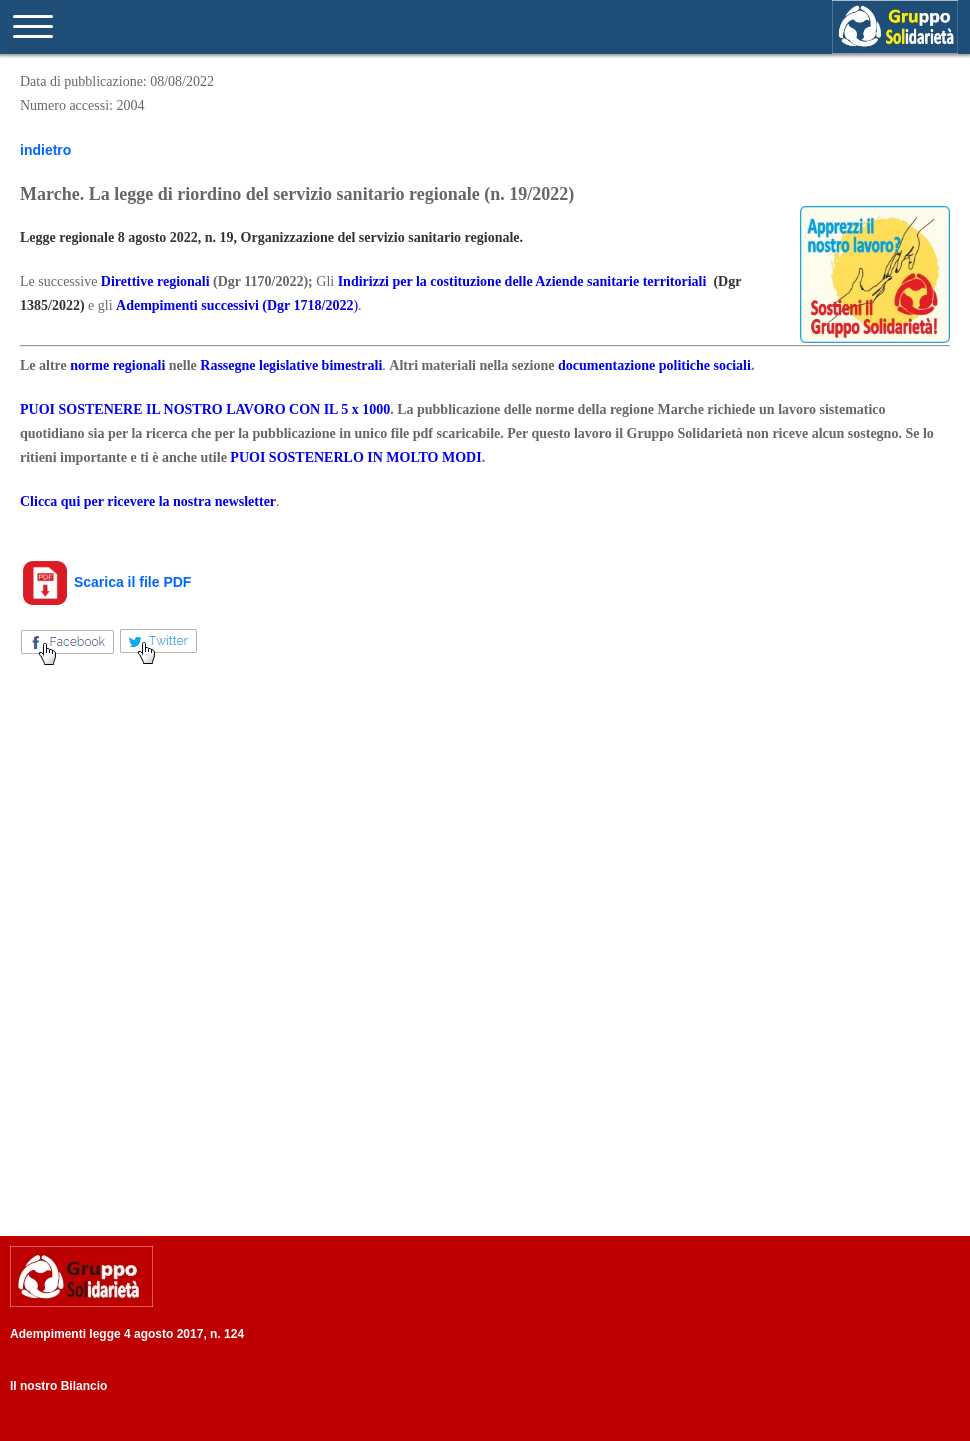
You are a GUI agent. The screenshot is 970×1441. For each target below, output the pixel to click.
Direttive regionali (155, 281)
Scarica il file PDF (105, 582)
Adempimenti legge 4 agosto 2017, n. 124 (127, 1334)
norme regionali (117, 365)
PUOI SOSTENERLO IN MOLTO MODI (355, 457)
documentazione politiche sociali (654, 365)
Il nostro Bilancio (58, 1386)
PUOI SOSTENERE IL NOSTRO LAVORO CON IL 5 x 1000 (205, 409)
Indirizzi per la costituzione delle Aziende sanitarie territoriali (522, 281)
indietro (45, 150)
